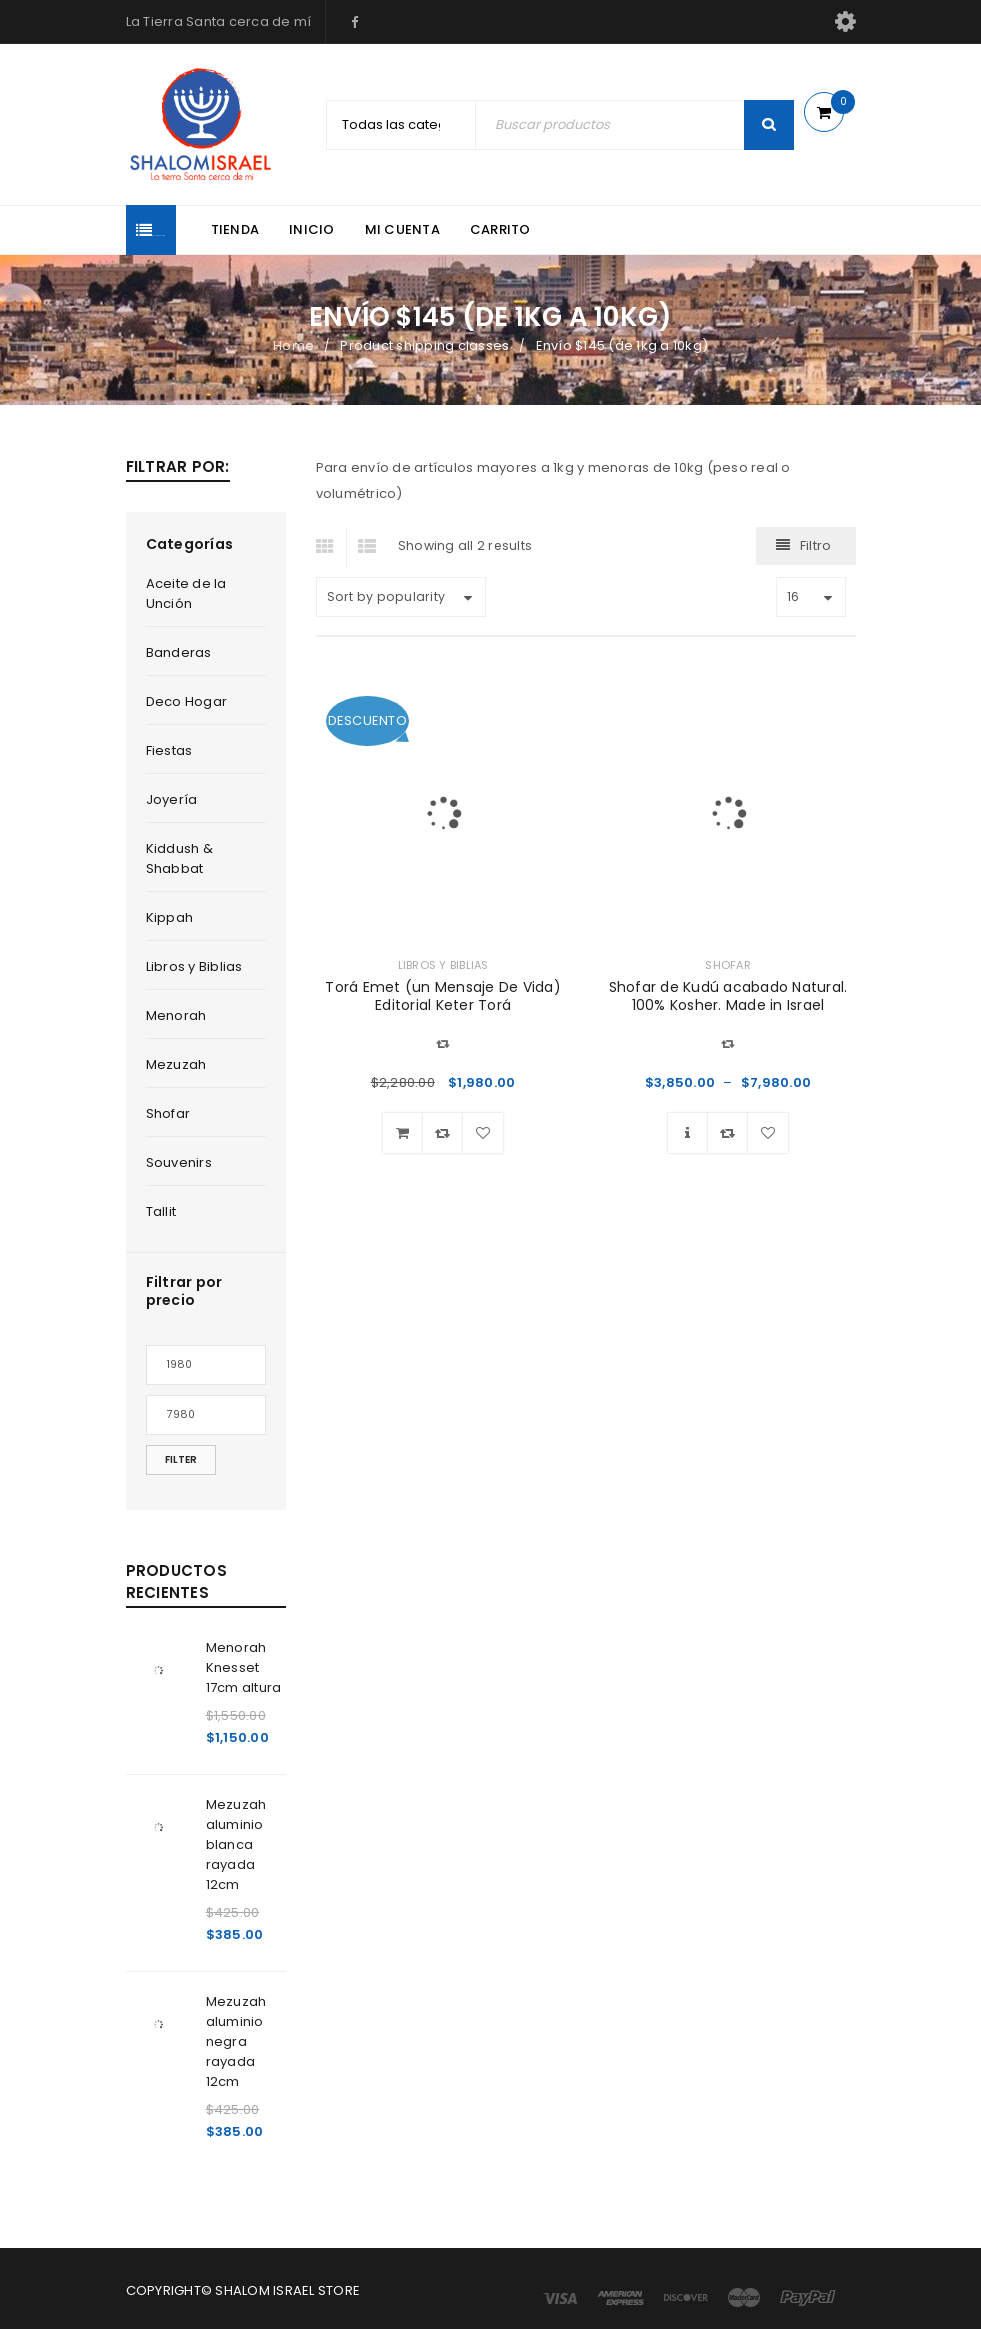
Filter (181, 1459)
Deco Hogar (187, 701)
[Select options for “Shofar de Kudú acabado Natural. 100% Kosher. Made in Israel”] (688, 1133)
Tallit (161, 1211)
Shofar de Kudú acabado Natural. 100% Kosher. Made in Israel (728, 996)
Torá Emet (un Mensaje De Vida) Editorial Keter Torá (443, 996)
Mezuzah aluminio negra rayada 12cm (236, 2041)
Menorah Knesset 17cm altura (244, 1667)
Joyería (172, 799)
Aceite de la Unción (186, 593)
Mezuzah (176, 1064)
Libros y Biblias (194, 966)
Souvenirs (179, 1162)
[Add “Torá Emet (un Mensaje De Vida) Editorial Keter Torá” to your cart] (403, 1133)
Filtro (816, 545)
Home (293, 345)
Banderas (179, 652)
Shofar (168, 1113)
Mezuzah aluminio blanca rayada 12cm (236, 1844)
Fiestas (169, 750)
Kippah (170, 917)
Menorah (176, 1015)
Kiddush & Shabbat (179, 858)
